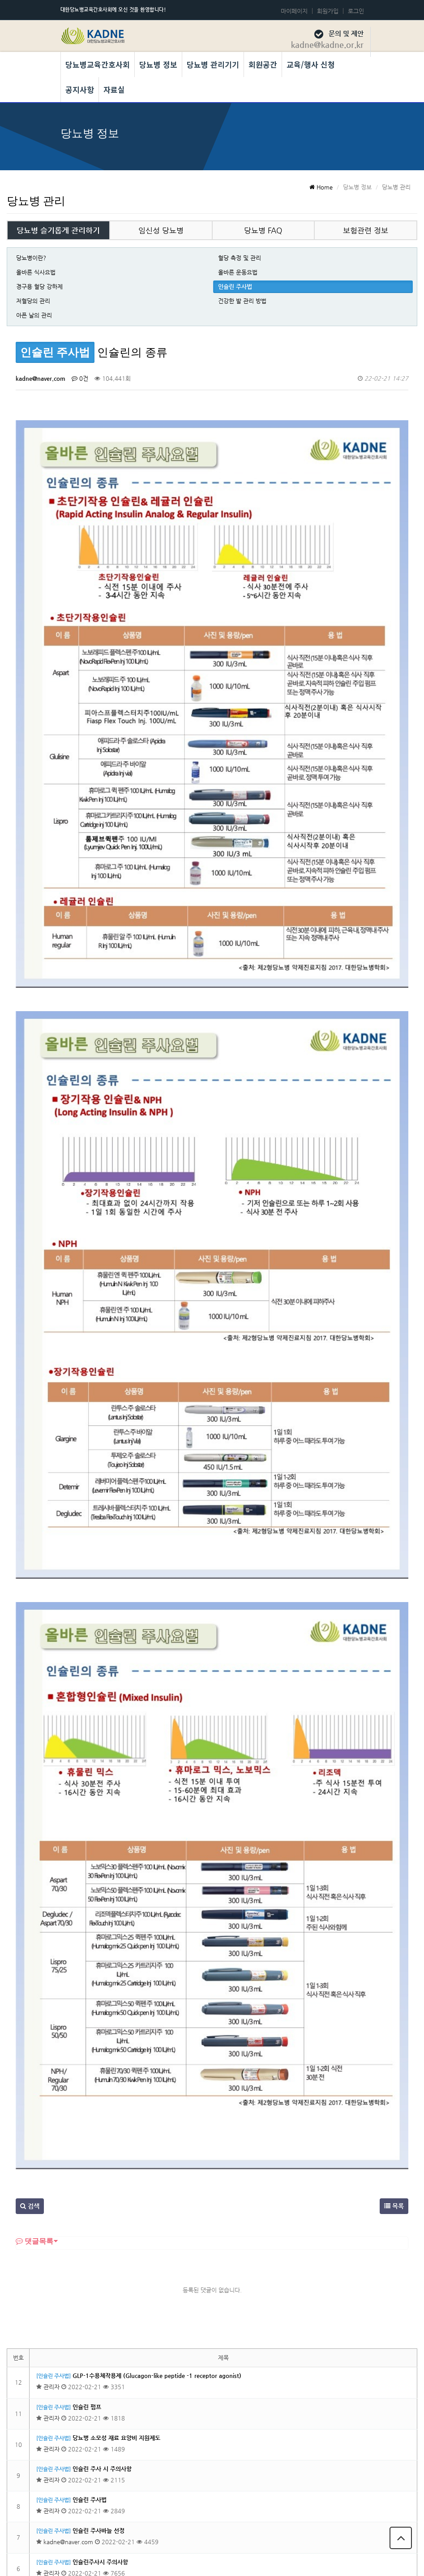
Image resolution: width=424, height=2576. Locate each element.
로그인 (356, 11)
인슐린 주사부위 (92, 2287)
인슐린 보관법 (90, 2319)
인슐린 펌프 (87, 2101)
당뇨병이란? (31, 257)
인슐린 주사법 (235, 286)
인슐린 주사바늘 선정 (98, 2226)
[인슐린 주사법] (53, 2071)
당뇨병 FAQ (263, 230)
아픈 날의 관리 (34, 315)
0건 (80, 378)
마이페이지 (294, 11)
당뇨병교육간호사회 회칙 (329, 2512)
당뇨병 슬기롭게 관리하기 (58, 230)
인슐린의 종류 (90, 2350)
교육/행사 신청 (311, 64)
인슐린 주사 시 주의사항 (102, 2164)
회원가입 (327, 11)
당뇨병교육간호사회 (97, 64)
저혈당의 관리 (33, 300)
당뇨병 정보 (158, 64)
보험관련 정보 (365, 230)
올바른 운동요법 (237, 272)
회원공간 (262, 64)
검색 (29, 1901)
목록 (394, 1901)
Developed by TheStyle (282, 2560)
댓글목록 (34, 1936)
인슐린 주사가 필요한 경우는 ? (110, 2381)
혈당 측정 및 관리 (239, 257)
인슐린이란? (88, 2411)
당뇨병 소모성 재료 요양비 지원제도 (116, 2132)
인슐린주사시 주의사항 (100, 2256)
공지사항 (79, 89)
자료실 (114, 89)
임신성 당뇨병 (161, 230)
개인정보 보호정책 (252, 2512)
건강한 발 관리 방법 (242, 300)
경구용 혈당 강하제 (39, 286)
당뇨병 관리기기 (213, 64)
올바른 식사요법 (36, 272)
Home (321, 187)
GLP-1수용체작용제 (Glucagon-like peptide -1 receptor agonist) (157, 2071)
